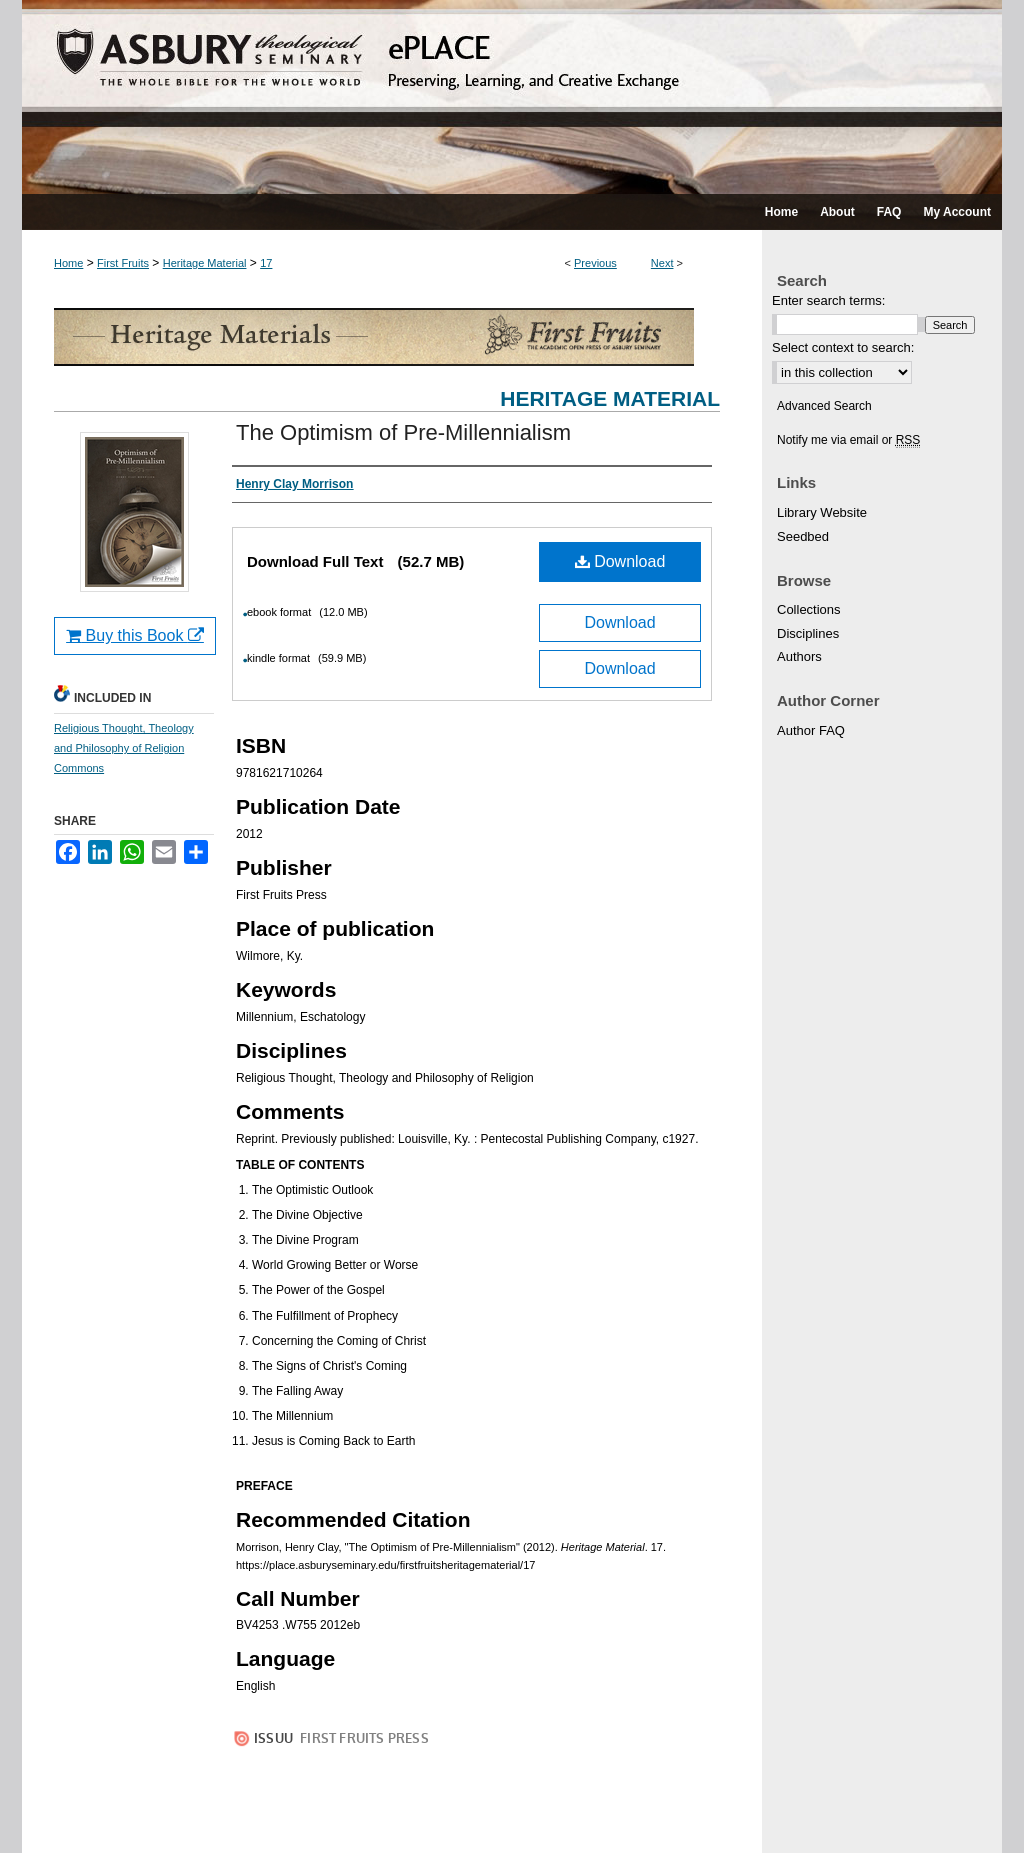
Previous (595, 263)
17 (266, 263)
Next (662, 263)
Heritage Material (205, 263)
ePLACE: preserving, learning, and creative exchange (512, 97)
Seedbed (803, 536)
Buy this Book (135, 635)
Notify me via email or (848, 440)
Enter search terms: (828, 300)
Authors (799, 656)
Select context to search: (843, 347)
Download (620, 561)
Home (68, 263)
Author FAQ (811, 730)
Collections (809, 609)
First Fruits (123, 263)
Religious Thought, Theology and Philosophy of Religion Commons (124, 748)
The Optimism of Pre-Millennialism (403, 432)
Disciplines (808, 633)
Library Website (822, 512)
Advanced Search (824, 406)
